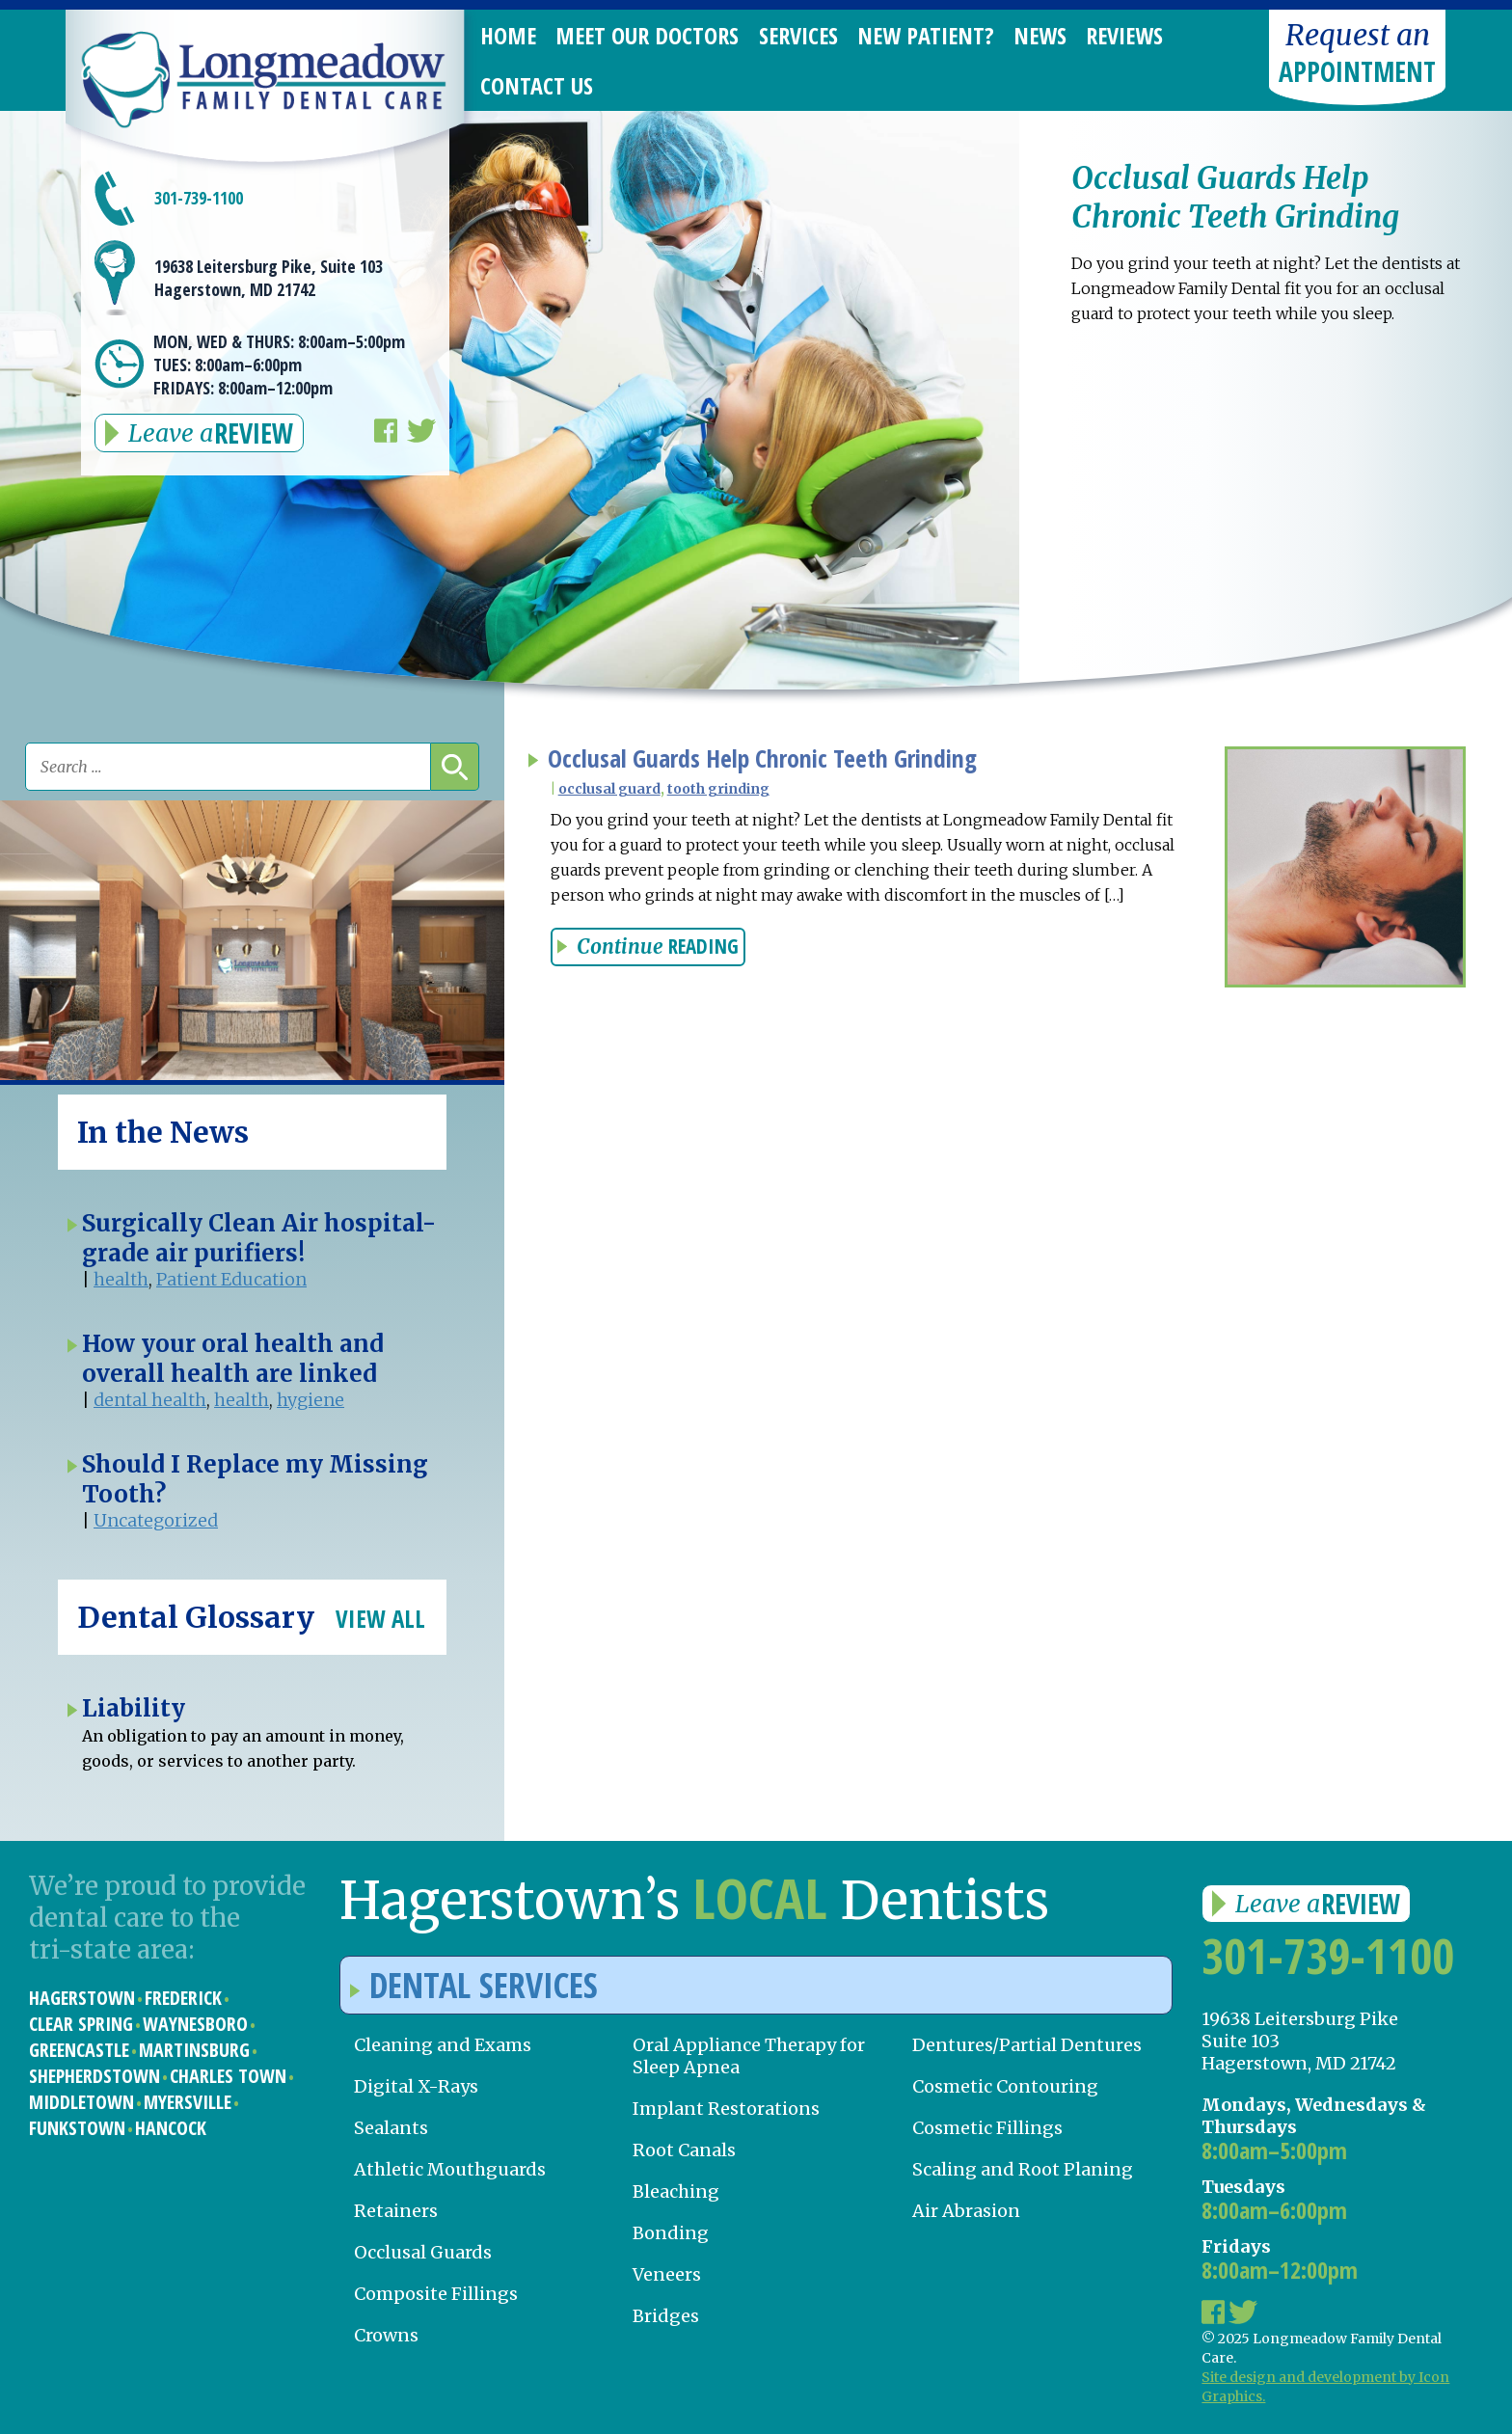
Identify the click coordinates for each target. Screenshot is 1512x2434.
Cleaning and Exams (442, 2045)
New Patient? (925, 35)
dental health (150, 1400)
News (1039, 35)
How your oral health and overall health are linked (233, 1359)
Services (798, 35)
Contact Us (536, 85)
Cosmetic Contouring (1005, 2086)
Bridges (666, 2316)
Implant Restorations (726, 2108)
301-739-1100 (198, 197)
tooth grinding (718, 789)
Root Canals (684, 2150)
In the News (163, 1132)
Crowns (386, 2335)
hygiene (310, 1400)
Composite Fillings (436, 2294)
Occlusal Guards (423, 2252)
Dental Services (474, 1985)
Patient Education (231, 1279)
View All (380, 1618)
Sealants (391, 2128)
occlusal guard (609, 789)
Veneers (667, 2274)
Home (508, 35)
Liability (133, 1708)
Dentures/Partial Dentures (1027, 2045)
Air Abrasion (966, 2211)
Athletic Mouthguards (450, 2169)
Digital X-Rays (416, 2086)
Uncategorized (156, 1520)
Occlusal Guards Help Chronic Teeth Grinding (762, 758)
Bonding (671, 2233)
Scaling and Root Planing (1022, 2169)
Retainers (396, 2211)
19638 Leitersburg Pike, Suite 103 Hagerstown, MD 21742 (268, 278)
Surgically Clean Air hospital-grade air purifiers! (259, 1238)
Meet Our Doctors (647, 35)
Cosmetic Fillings (987, 2128)
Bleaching (676, 2191)
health (121, 1279)
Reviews (1124, 35)
